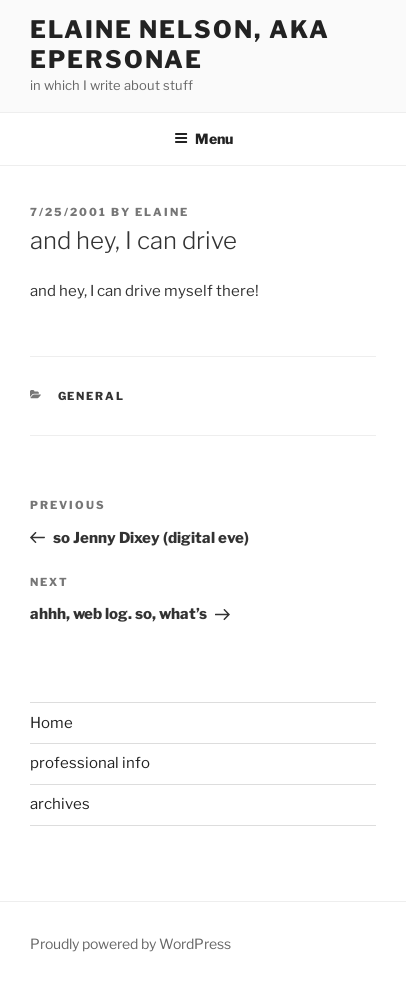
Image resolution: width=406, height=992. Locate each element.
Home (51, 723)
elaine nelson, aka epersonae (180, 44)
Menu (203, 138)
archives (60, 804)
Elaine (162, 212)
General (92, 396)
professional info (90, 763)
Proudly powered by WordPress (130, 943)
